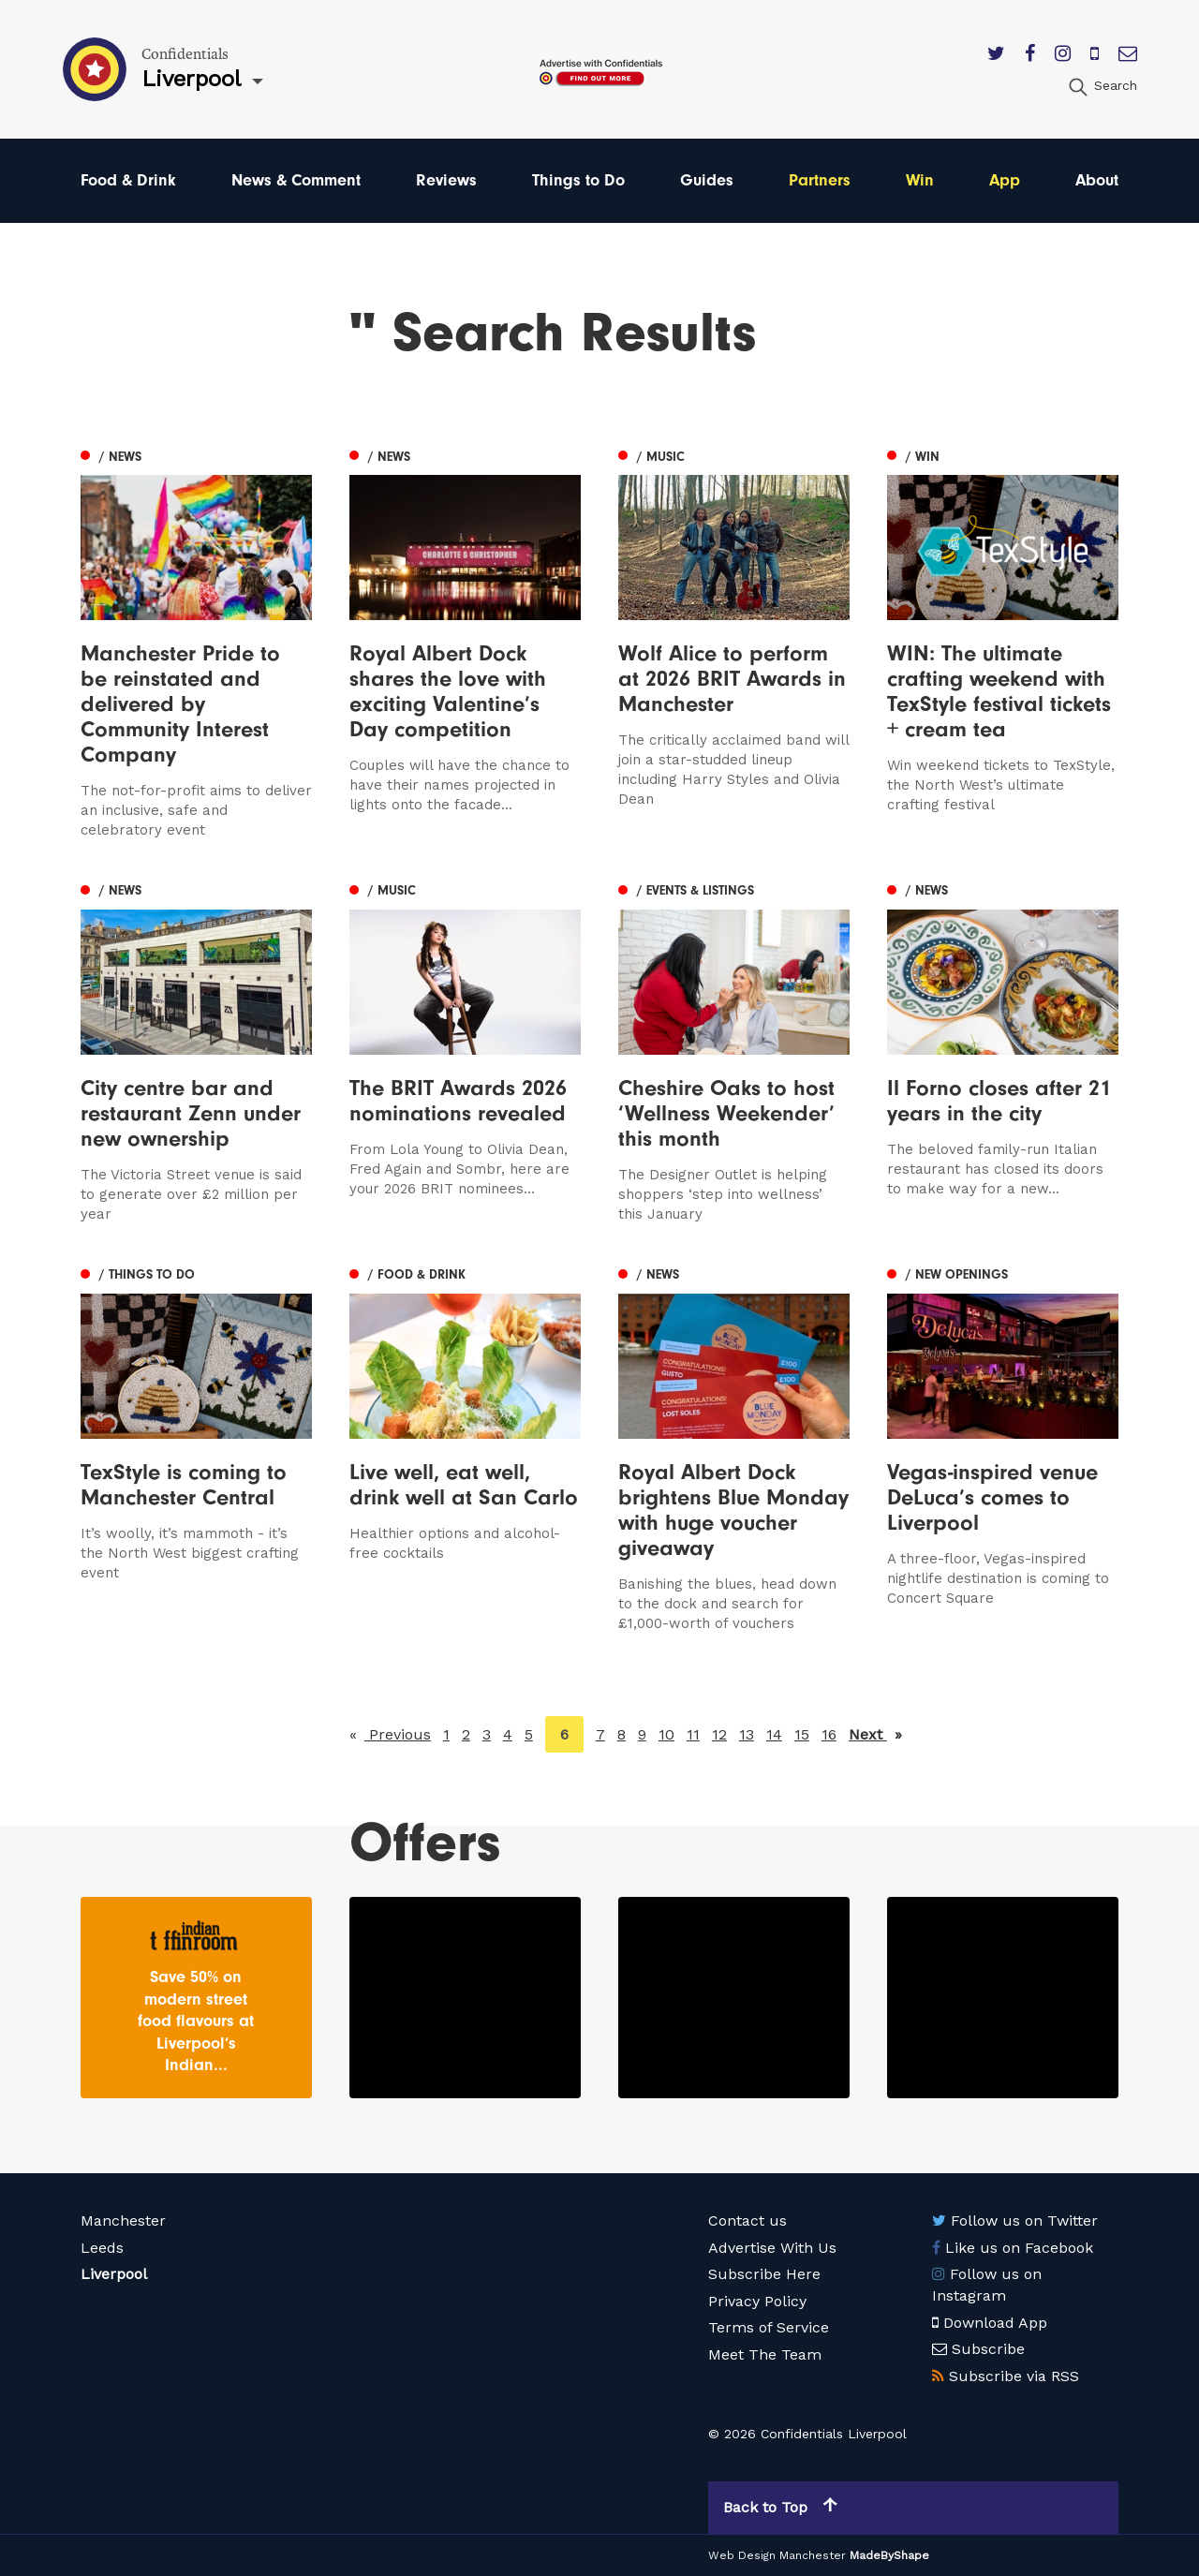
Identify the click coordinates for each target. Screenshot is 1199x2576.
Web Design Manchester (777, 2555)
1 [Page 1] (446, 1734)
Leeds (102, 2248)
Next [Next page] (875, 1733)
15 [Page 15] (801, 1734)
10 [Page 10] (666, 1734)
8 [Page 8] (621, 1734)
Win (920, 180)
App (1004, 180)
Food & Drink (128, 180)
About (1096, 180)
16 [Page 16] (829, 1734)
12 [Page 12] (719, 1734)
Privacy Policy (757, 2301)
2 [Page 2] (466, 1734)
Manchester (123, 2220)
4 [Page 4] (507, 1734)
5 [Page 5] (529, 1734)
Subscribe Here (764, 2274)
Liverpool (114, 2274)
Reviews (446, 180)
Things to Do (578, 180)
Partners (820, 180)
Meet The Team (765, 2354)
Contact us (747, 2220)
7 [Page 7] (600, 1734)
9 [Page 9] (642, 1734)
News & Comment (296, 180)
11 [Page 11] (693, 1734)
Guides (706, 180)
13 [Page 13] (746, 1734)
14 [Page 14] (774, 1734)
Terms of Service (768, 2327)
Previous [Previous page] (397, 1733)
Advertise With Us (772, 2248)
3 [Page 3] (486, 1734)
